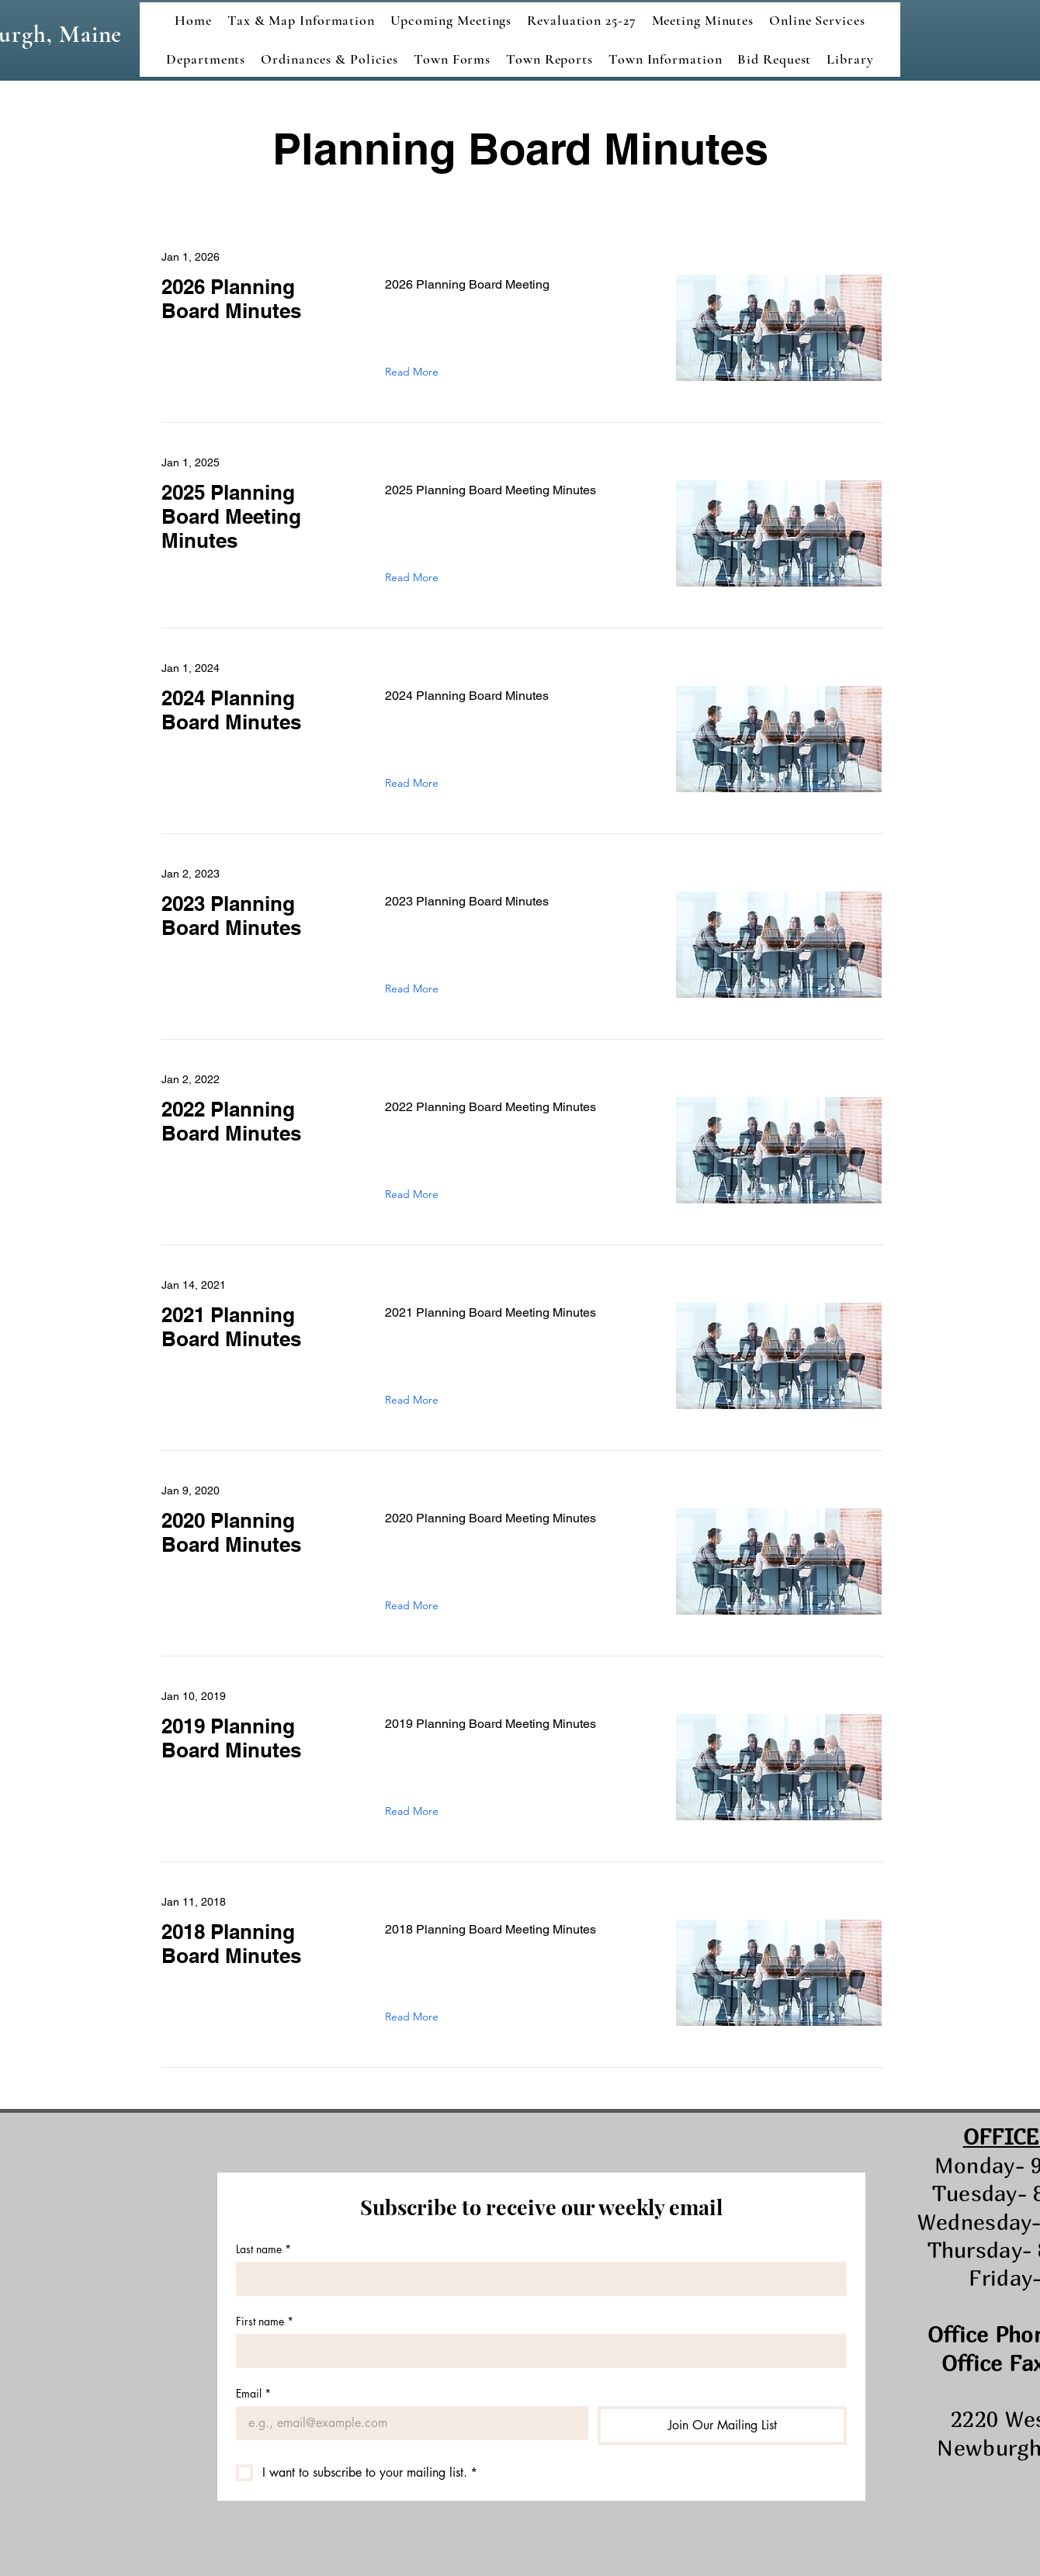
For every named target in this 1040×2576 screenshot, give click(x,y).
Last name (263, 2249)
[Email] (407, 2423)
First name (264, 2321)
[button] (703, 20)
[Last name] (536, 2279)
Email (253, 2393)
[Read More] (415, 371)
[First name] (536, 2351)
